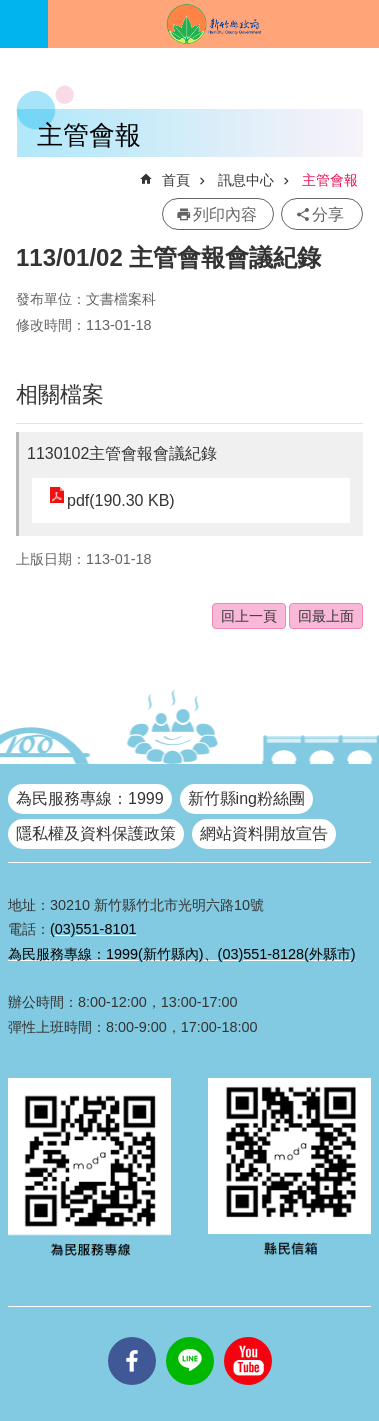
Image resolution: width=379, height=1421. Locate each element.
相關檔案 (60, 394)
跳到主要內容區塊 (10, 10)
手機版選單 (24, 24)
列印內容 (225, 214)
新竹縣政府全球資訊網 (213, 24)
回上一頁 (249, 616)
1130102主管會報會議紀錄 (122, 453)
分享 (328, 214)
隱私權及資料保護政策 (96, 833)
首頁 (176, 180)
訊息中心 (246, 180)
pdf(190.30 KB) (121, 500)
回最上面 (326, 616)
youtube (248, 1337)
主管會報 (330, 180)
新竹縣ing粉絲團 (246, 798)
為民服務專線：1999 (90, 798)
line (190, 1337)
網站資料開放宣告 (264, 833)
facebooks (132, 1337)
